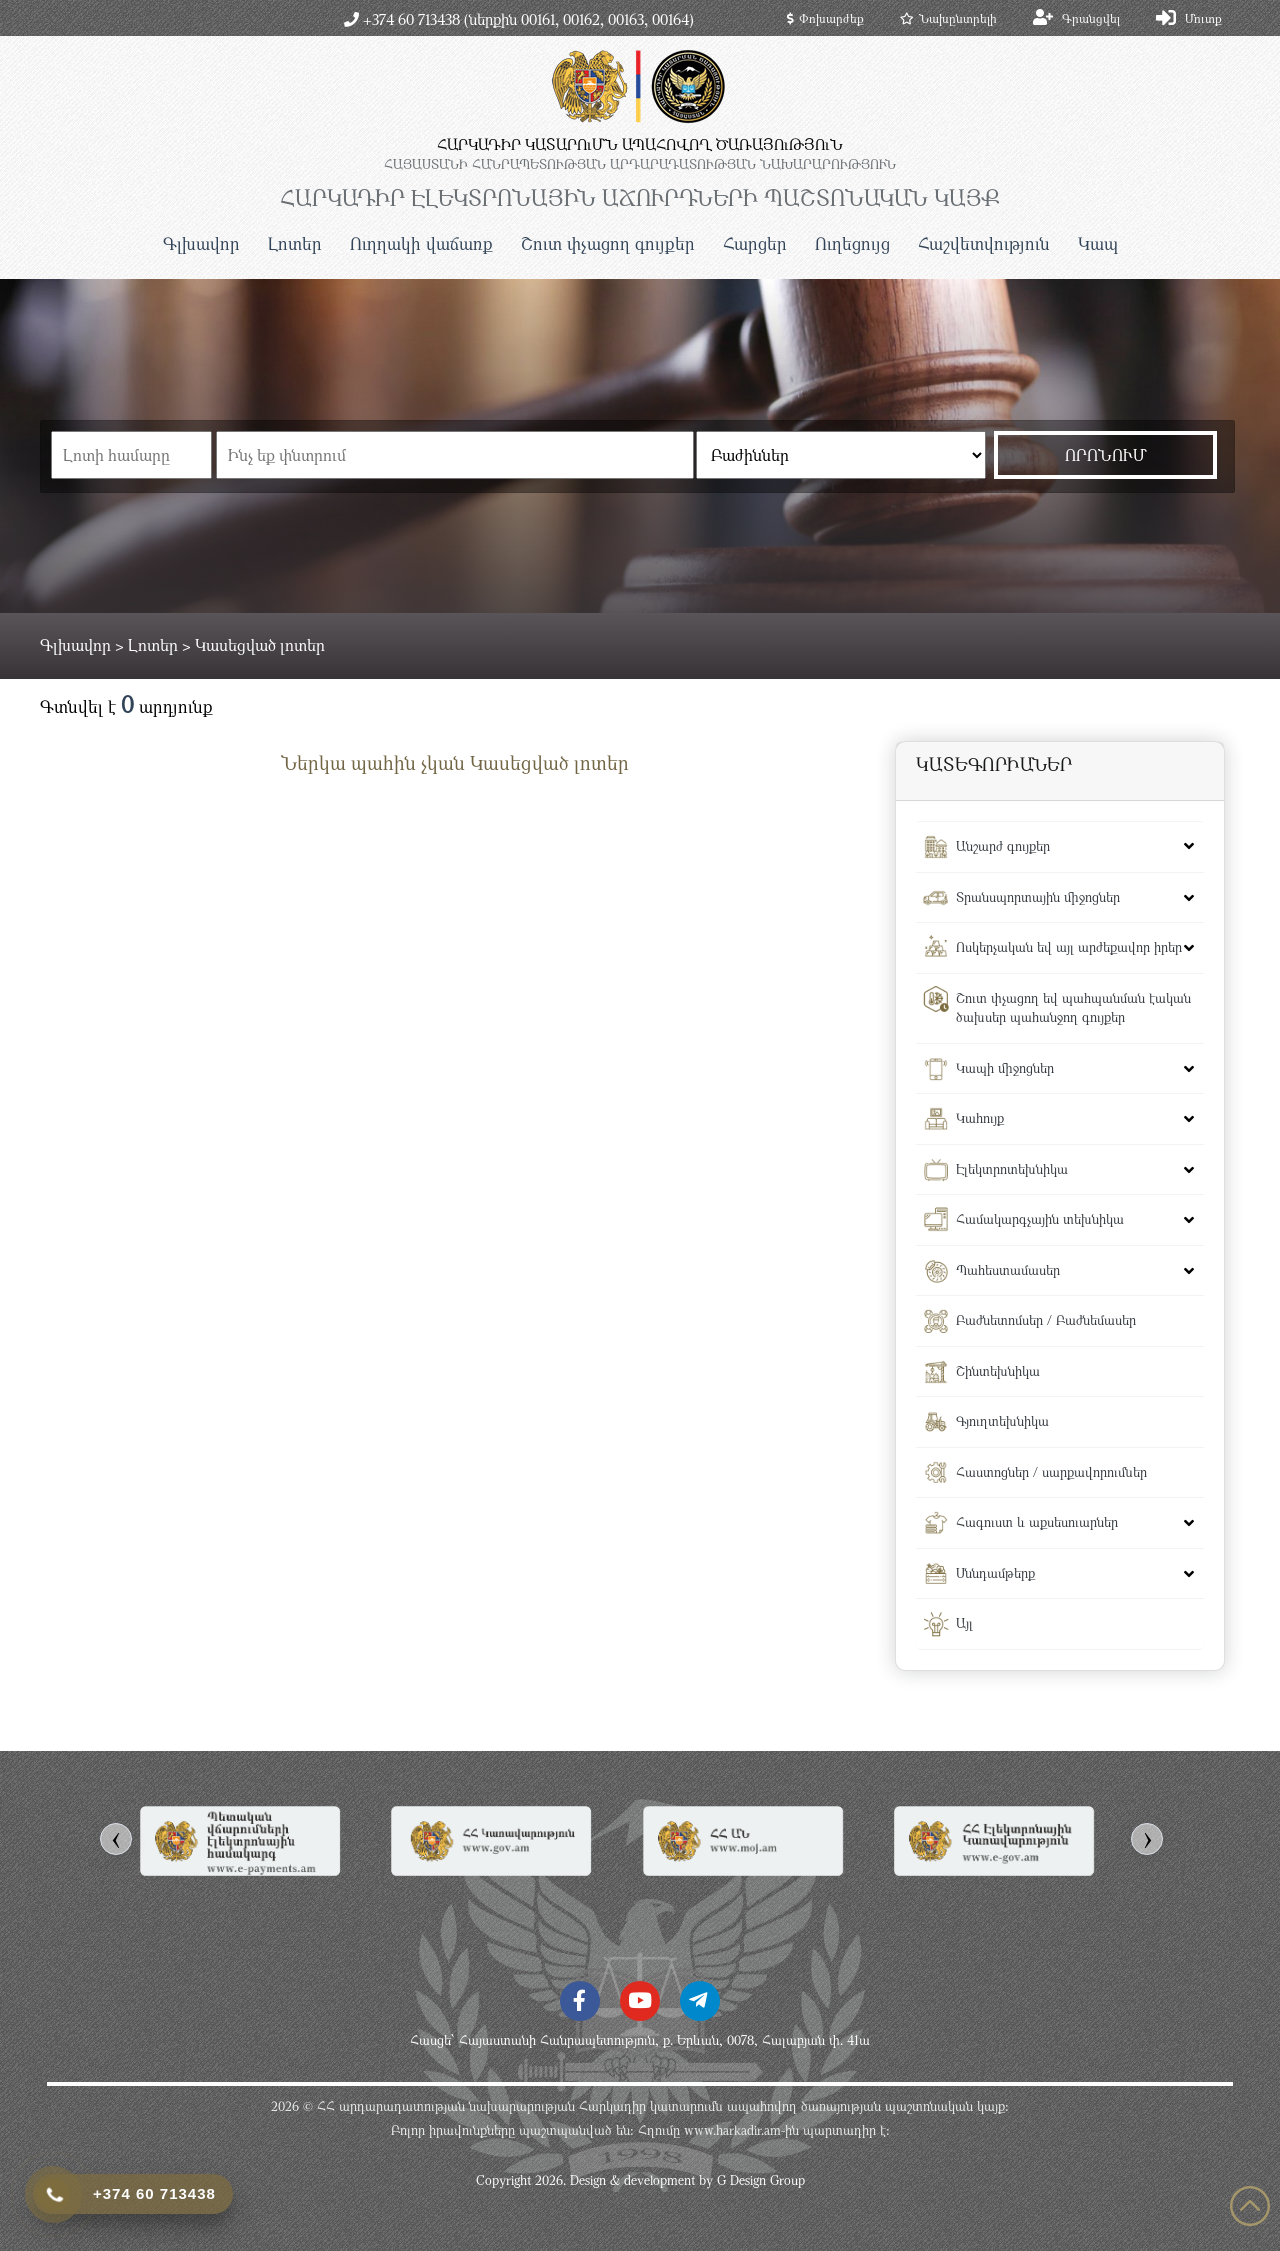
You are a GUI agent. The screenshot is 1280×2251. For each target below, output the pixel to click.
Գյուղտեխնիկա (1002, 1421)
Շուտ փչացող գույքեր (608, 243)
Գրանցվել (1091, 18)
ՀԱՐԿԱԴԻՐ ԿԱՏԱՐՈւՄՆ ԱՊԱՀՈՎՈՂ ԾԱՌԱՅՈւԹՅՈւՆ (640, 144)
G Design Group (761, 2180)
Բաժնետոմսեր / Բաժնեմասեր (1046, 1320)
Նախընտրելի (948, 18)
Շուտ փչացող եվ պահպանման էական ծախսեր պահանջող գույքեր (1073, 1008)
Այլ (964, 1623)
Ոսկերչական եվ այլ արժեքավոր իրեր (1069, 947)
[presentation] (116, 1839)
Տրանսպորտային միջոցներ (1038, 897)
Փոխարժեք (825, 18)
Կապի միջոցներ (1005, 1068)
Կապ (1098, 243)
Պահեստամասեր (1008, 1270)
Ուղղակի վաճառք (421, 243)
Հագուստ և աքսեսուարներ (1037, 1522)
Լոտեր (295, 243)
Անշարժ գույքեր (1003, 846)
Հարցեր (755, 243)
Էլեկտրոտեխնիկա (1012, 1169)
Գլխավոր (201, 243)
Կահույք (980, 1118)
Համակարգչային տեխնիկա (1040, 1219)
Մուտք (1203, 18)
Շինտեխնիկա (998, 1371)
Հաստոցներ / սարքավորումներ (1051, 1472)
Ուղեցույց (852, 243)
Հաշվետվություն (984, 243)
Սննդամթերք (995, 1573)
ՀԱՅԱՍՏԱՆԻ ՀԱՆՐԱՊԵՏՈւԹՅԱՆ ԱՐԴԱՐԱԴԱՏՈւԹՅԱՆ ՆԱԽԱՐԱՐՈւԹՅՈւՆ (640, 164)
